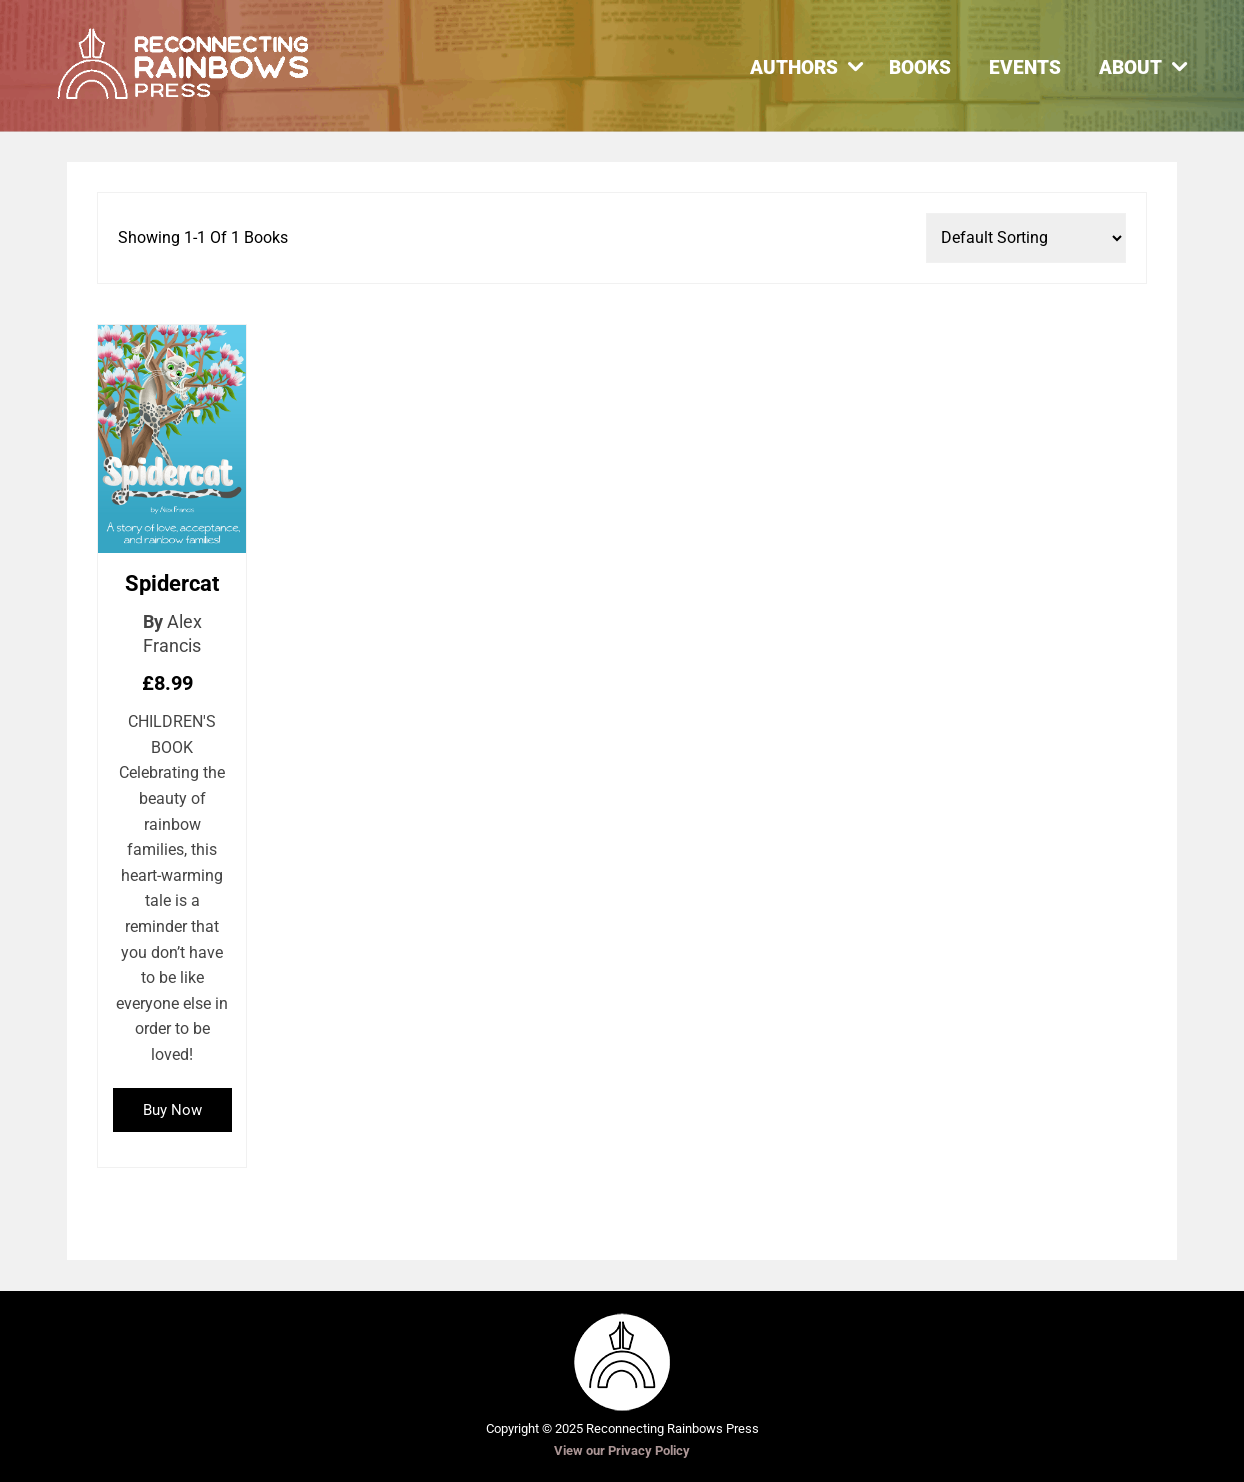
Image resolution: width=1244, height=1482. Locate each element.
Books (920, 67)
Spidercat (172, 583)
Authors (794, 67)
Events (1025, 67)
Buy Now (172, 1110)
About (1130, 67)
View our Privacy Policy (622, 1450)
